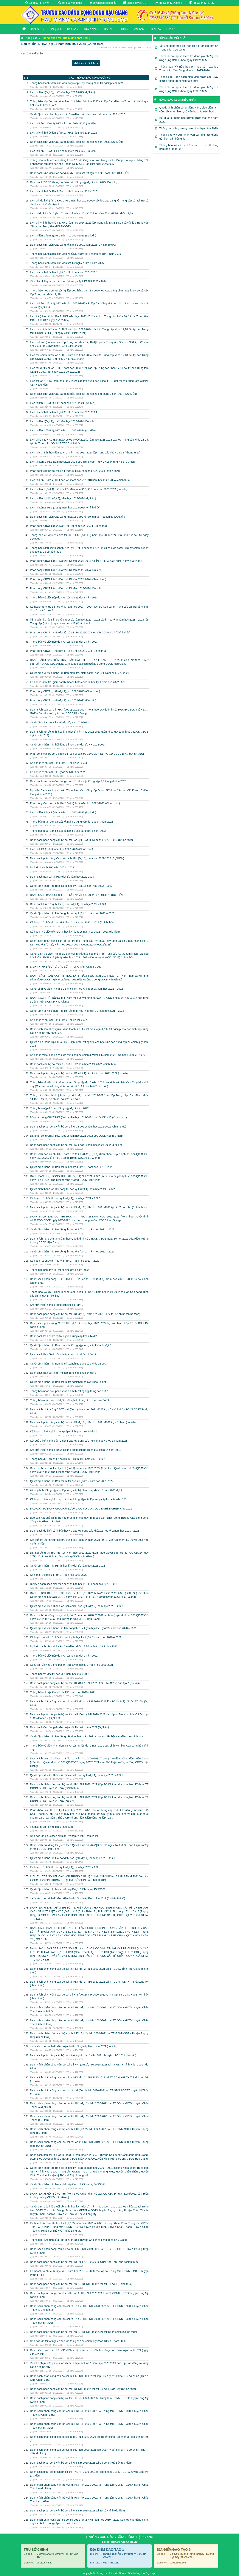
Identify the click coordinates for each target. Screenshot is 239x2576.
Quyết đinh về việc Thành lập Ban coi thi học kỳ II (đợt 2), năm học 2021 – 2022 (76, 988)
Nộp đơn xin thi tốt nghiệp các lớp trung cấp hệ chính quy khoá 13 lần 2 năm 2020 (77, 2341)
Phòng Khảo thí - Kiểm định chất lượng (66, 37)
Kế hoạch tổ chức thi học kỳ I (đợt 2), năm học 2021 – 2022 (64, 1260)
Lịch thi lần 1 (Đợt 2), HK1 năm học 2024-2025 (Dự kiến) (63, 235)
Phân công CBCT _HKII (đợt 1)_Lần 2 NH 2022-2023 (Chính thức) (68, 650)
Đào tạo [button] (72, 28)
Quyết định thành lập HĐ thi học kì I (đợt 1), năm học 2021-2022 (67, 1565)
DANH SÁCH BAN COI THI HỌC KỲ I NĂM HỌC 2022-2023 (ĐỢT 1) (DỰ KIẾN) (76, 894)
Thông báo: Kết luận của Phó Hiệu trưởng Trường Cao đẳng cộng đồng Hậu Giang (78, 2239)
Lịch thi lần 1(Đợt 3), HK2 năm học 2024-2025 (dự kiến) (62, 92)
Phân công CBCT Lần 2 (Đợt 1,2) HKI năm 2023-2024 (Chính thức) (69, 525)
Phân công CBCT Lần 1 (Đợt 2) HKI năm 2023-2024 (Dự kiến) (66, 570)
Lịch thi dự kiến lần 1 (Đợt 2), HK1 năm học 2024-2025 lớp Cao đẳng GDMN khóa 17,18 (81, 213)
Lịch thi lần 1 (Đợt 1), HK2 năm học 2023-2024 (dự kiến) (63, 430)
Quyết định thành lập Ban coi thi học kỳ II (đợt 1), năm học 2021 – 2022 (71, 1166)
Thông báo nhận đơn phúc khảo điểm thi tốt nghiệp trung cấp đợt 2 (69, 1391)
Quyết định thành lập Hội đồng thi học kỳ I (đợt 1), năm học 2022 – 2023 (72, 913)
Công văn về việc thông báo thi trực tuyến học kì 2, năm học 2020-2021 (71, 1664)
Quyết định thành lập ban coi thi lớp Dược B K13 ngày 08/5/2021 (67, 2184)
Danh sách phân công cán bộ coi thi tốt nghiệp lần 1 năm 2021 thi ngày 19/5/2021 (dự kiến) (83, 2055)
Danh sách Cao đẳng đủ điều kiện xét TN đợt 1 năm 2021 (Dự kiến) (69, 1727)
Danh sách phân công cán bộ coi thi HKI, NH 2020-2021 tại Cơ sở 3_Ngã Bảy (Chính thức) (83, 2388)
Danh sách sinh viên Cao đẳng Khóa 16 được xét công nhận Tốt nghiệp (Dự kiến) (77, 516)
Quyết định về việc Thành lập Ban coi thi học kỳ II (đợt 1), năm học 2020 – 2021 (76, 1775)
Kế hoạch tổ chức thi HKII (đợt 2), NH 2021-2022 (58, 1019)
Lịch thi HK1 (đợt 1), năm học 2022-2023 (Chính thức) (61, 849)
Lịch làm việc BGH (135, 2)
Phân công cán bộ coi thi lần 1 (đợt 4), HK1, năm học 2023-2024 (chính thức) (75, 470)
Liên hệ (170, 28)
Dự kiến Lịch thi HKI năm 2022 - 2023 (52, 867)
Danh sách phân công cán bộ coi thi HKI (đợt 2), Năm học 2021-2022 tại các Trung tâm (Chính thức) (88, 1207)
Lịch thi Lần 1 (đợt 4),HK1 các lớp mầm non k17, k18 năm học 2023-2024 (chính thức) (80, 480)
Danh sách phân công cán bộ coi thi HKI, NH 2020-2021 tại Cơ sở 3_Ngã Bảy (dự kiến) (81, 2462)
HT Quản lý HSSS (202, 2)
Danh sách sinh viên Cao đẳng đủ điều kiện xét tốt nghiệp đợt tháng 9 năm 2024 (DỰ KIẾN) (83, 393)
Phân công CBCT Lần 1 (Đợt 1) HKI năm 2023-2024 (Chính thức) (68, 579)
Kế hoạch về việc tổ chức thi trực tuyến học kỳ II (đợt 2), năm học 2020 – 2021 (75, 1637)
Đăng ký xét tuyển (37, 2)
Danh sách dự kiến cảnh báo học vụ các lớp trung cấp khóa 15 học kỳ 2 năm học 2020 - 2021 (84, 1530)
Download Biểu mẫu (103, 2)
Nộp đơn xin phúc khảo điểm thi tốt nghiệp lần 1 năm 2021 (64, 1835)
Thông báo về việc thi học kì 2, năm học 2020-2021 (60, 1673)
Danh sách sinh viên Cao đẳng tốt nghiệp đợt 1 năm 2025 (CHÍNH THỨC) (73, 244)
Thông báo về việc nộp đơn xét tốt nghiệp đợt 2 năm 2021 (64, 1655)
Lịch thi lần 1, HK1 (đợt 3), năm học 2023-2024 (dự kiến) (63, 498)
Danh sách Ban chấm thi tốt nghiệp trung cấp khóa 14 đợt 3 (64, 1336)
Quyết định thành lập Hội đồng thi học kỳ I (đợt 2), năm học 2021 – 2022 (72, 1229)
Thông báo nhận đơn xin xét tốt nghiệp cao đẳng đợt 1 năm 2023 (68, 830)
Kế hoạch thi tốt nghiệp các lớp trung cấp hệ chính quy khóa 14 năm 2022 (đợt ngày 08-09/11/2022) (88, 1054)
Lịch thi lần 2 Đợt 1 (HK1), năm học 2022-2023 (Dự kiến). (63, 812)
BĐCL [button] (124, 28)
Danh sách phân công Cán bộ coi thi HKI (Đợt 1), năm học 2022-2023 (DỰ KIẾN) (77, 858)
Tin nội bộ (155, 28)
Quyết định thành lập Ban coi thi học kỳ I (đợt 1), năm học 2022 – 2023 (71, 885)
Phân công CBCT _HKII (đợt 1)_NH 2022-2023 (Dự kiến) (63, 700)
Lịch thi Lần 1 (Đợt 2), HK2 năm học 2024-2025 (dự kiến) (63, 123)
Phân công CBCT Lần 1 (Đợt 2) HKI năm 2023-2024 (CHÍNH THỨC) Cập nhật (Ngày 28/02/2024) (86, 560)
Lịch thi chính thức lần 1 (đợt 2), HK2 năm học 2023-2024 (63, 412)
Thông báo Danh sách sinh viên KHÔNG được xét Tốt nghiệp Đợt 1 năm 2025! (76, 253)
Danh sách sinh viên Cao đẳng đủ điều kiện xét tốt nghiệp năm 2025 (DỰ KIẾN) (76, 141)
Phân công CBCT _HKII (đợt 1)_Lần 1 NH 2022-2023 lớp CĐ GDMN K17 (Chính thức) (80, 632)
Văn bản (139, 28)
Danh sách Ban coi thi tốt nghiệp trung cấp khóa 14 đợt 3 (63, 1372)
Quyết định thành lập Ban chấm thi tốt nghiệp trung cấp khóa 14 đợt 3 (70, 1345)
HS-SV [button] (109, 28)
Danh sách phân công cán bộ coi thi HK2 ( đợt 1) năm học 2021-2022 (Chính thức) (78, 1126)
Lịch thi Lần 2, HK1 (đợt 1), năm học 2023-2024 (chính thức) (65, 507)
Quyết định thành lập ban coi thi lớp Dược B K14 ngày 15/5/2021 (67, 1889)
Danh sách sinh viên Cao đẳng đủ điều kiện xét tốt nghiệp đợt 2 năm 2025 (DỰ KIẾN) (79, 173)
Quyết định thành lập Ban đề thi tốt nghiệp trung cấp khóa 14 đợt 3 (69, 1363)
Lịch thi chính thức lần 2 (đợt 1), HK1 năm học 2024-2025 (63, 191)
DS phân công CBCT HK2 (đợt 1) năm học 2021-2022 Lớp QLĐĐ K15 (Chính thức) (78, 1117)
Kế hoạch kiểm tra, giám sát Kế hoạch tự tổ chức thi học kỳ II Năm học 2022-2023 (77, 682)
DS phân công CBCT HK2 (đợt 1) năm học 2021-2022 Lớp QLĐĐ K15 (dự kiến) (76, 1135)
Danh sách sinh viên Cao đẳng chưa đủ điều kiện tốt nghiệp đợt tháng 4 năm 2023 (78, 781)
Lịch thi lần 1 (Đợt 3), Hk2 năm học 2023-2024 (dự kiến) (62, 402)
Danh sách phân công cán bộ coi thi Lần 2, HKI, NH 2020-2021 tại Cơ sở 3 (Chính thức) (81, 2283)
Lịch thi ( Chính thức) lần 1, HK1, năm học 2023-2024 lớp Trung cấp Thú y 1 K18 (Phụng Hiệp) (85, 452)
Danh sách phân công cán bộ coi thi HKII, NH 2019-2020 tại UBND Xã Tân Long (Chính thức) (84, 2261)
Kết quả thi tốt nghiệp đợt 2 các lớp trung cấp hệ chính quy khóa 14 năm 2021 (75, 1449)
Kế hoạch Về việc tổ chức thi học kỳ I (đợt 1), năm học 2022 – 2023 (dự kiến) (75, 931)
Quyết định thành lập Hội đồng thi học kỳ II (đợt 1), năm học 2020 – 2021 (72, 1858)
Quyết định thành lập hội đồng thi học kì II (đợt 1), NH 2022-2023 (68, 744)
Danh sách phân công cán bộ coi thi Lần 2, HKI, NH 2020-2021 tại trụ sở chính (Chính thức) (83, 2331)
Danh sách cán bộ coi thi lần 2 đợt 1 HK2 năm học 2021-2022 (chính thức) (73, 1064)
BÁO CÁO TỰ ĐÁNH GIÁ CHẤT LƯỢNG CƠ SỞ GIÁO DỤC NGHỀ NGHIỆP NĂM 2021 (81, 1508)
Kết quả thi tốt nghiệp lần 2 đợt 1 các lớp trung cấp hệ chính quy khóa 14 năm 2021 (78, 1440)
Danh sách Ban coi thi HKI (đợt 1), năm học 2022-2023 (62, 876)
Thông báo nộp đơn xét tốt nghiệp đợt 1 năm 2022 (59, 1269)
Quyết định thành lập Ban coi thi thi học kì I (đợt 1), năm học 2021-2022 (71, 1481)
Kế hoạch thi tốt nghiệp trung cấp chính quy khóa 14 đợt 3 (63, 1431)
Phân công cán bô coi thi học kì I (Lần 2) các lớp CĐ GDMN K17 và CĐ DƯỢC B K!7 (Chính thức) (87, 753)
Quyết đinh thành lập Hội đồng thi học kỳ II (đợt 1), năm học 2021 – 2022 (72, 1189)
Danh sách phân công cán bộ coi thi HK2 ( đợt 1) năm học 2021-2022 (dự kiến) (76, 1144)
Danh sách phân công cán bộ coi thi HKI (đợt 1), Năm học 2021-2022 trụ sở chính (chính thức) (85, 1314)
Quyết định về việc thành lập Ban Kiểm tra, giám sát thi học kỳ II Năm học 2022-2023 (79, 672)
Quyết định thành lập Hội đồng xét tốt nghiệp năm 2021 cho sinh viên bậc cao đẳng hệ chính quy (86, 1736)
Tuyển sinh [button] (91, 28)
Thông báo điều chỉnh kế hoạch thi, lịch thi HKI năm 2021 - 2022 (67, 1458)
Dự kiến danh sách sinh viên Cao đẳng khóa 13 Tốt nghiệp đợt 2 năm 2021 (73, 1646)
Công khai (56, 28)
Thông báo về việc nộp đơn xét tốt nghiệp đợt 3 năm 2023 (64, 597)
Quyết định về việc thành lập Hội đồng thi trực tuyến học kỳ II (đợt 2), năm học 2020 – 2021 (83, 1628)
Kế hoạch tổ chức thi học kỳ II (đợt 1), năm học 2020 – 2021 (65, 1867)
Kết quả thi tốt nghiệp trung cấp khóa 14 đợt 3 (56, 1304)
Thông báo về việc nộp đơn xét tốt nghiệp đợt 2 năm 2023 (64, 641)
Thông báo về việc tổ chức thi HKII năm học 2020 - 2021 (63, 1692)
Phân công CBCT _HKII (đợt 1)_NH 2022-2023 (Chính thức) (65, 691)
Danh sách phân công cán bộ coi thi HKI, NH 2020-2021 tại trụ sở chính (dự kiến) (77, 2510)
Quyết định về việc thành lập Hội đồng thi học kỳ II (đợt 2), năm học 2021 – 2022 (77, 1010)
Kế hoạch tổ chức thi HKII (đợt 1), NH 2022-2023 (58, 762)
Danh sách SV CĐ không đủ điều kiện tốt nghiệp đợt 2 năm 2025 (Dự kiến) (73, 182)
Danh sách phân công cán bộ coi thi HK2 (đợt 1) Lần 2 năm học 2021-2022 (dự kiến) (79, 1073)
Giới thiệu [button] (37, 28)
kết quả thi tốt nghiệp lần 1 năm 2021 (51, 1826)
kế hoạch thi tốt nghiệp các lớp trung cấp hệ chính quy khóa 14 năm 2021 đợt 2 (76, 1490)
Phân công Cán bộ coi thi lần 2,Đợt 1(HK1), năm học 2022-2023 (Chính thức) (75, 803)
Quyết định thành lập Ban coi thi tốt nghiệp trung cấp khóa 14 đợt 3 (69, 1381)
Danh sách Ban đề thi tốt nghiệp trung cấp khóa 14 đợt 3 (63, 1354)
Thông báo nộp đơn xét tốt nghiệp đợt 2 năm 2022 (59, 1108)
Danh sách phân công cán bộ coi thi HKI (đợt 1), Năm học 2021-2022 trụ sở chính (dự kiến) (83, 1422)
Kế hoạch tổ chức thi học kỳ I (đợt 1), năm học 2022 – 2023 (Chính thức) (72, 922)
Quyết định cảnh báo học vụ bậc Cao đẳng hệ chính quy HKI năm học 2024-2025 (77, 114)
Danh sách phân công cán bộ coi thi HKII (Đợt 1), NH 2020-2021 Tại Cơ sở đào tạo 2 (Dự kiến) (85, 1683)
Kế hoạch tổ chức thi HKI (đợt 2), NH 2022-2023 (58, 772)
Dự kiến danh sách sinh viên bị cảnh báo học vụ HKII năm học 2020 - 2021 (73, 1583)
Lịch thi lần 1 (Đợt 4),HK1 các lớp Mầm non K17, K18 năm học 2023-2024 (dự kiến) (78, 489)
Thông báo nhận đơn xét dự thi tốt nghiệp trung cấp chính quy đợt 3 (69, 1400)
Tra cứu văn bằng (70, 2)
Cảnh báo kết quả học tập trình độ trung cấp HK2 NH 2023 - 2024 (68, 281)
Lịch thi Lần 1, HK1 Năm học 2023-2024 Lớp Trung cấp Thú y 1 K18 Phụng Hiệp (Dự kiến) (83, 461)
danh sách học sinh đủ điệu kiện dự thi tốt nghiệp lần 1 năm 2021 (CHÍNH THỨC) (77, 1898)
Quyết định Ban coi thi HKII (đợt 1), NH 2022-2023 (59, 722)
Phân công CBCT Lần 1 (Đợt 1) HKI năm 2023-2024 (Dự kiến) (66, 588)
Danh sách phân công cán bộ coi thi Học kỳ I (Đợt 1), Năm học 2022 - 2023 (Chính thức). (82, 839)
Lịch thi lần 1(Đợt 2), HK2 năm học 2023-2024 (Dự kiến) (62, 421)
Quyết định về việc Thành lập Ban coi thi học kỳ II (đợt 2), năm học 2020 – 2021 (76, 1606)
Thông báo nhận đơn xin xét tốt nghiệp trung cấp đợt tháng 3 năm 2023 (71, 821)
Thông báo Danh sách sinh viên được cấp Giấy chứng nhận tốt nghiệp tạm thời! (76, 83)
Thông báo (31, 37)
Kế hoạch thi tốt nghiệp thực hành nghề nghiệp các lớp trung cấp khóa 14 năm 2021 (79, 1499)
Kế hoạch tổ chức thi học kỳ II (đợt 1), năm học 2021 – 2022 (65, 1198)
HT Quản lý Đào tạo (169, 2)
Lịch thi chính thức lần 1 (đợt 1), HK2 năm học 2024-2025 (63, 132)
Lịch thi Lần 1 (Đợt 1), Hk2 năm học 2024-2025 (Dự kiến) (63, 150)
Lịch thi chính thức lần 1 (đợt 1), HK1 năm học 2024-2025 (63, 272)
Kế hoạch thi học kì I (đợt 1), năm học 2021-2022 (58, 1574)
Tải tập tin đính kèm (86, 63)
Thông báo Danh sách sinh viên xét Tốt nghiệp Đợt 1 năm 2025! (67, 263)
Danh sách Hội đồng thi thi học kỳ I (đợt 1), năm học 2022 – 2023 (68, 904)
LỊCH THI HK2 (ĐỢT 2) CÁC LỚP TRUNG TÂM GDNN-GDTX (66, 966)
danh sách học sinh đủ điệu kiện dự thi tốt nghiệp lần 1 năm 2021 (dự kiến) (73, 2046)
